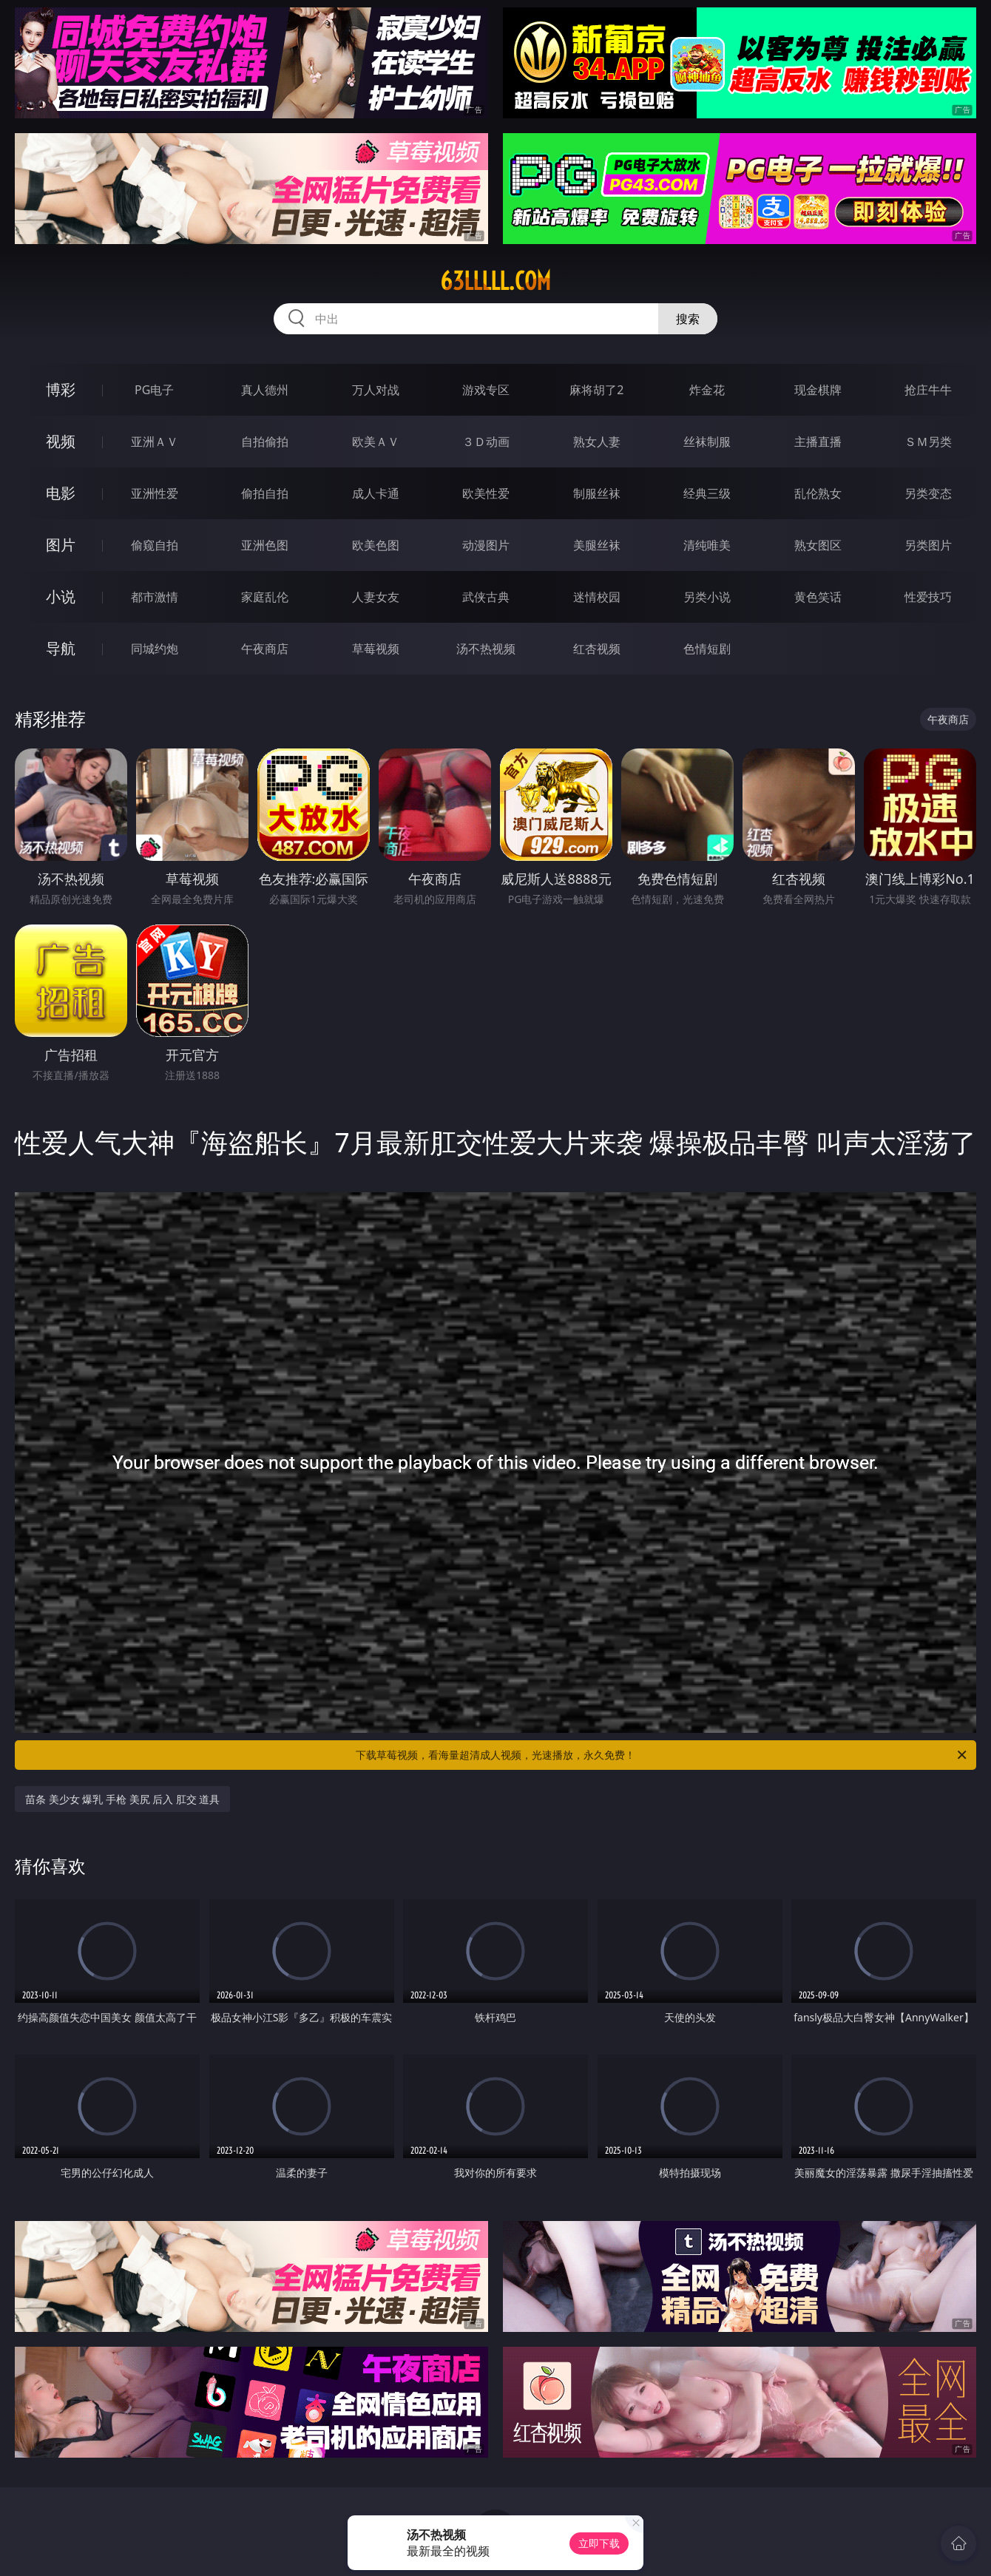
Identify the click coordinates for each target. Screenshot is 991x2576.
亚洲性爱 (154, 493)
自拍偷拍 (264, 441)
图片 (60, 545)
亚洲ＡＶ (154, 441)
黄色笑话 (818, 597)
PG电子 (154, 390)
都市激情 (154, 597)
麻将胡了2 (596, 390)
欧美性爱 (486, 493)
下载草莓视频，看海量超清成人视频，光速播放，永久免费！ (662, 1755)
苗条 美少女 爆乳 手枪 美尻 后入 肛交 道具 (122, 1799)
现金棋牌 (818, 390)
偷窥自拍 (154, 545)
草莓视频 (375, 648)
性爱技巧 (928, 597)
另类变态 (928, 493)
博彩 (60, 389)
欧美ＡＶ (375, 441)
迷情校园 (596, 597)
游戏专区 (486, 390)
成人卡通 (375, 493)
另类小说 (707, 597)
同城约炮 (154, 648)
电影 (60, 493)
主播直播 (818, 441)
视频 (60, 441)
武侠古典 (486, 597)
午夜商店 (264, 648)
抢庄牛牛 (928, 390)
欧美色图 (375, 545)
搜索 (688, 319)
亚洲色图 (264, 545)
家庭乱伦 (264, 597)
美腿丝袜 (596, 545)
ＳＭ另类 (928, 441)
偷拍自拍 (264, 493)
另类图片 (928, 545)
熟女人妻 (596, 441)
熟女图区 (818, 545)
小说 (60, 596)
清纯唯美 (707, 545)
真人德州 (264, 390)
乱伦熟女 (818, 493)
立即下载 (599, 2543)
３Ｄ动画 (486, 441)
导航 (60, 648)
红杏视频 (596, 648)
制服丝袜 (596, 493)
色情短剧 (707, 648)
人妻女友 (375, 597)
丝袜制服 (707, 441)
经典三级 (707, 493)
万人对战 (375, 390)
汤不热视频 (485, 648)
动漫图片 (486, 545)
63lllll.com (495, 281)
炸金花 (707, 390)
